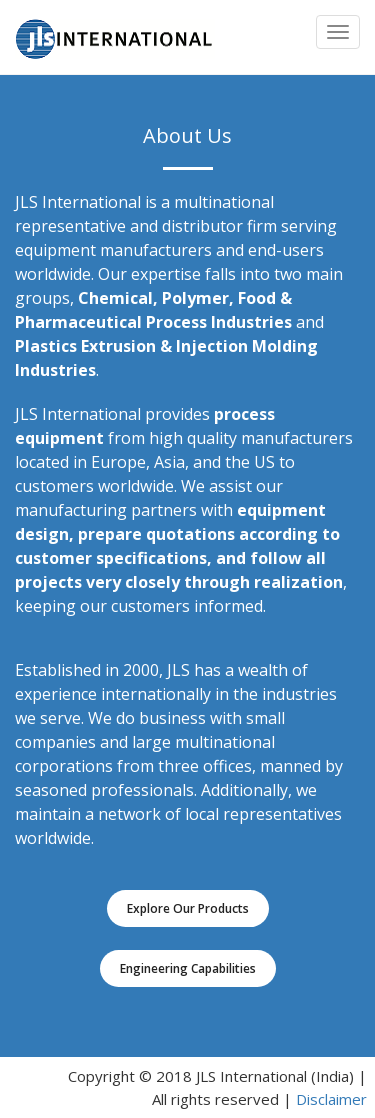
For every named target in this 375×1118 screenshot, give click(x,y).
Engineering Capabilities (188, 968)
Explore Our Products (188, 908)
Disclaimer (331, 1099)
